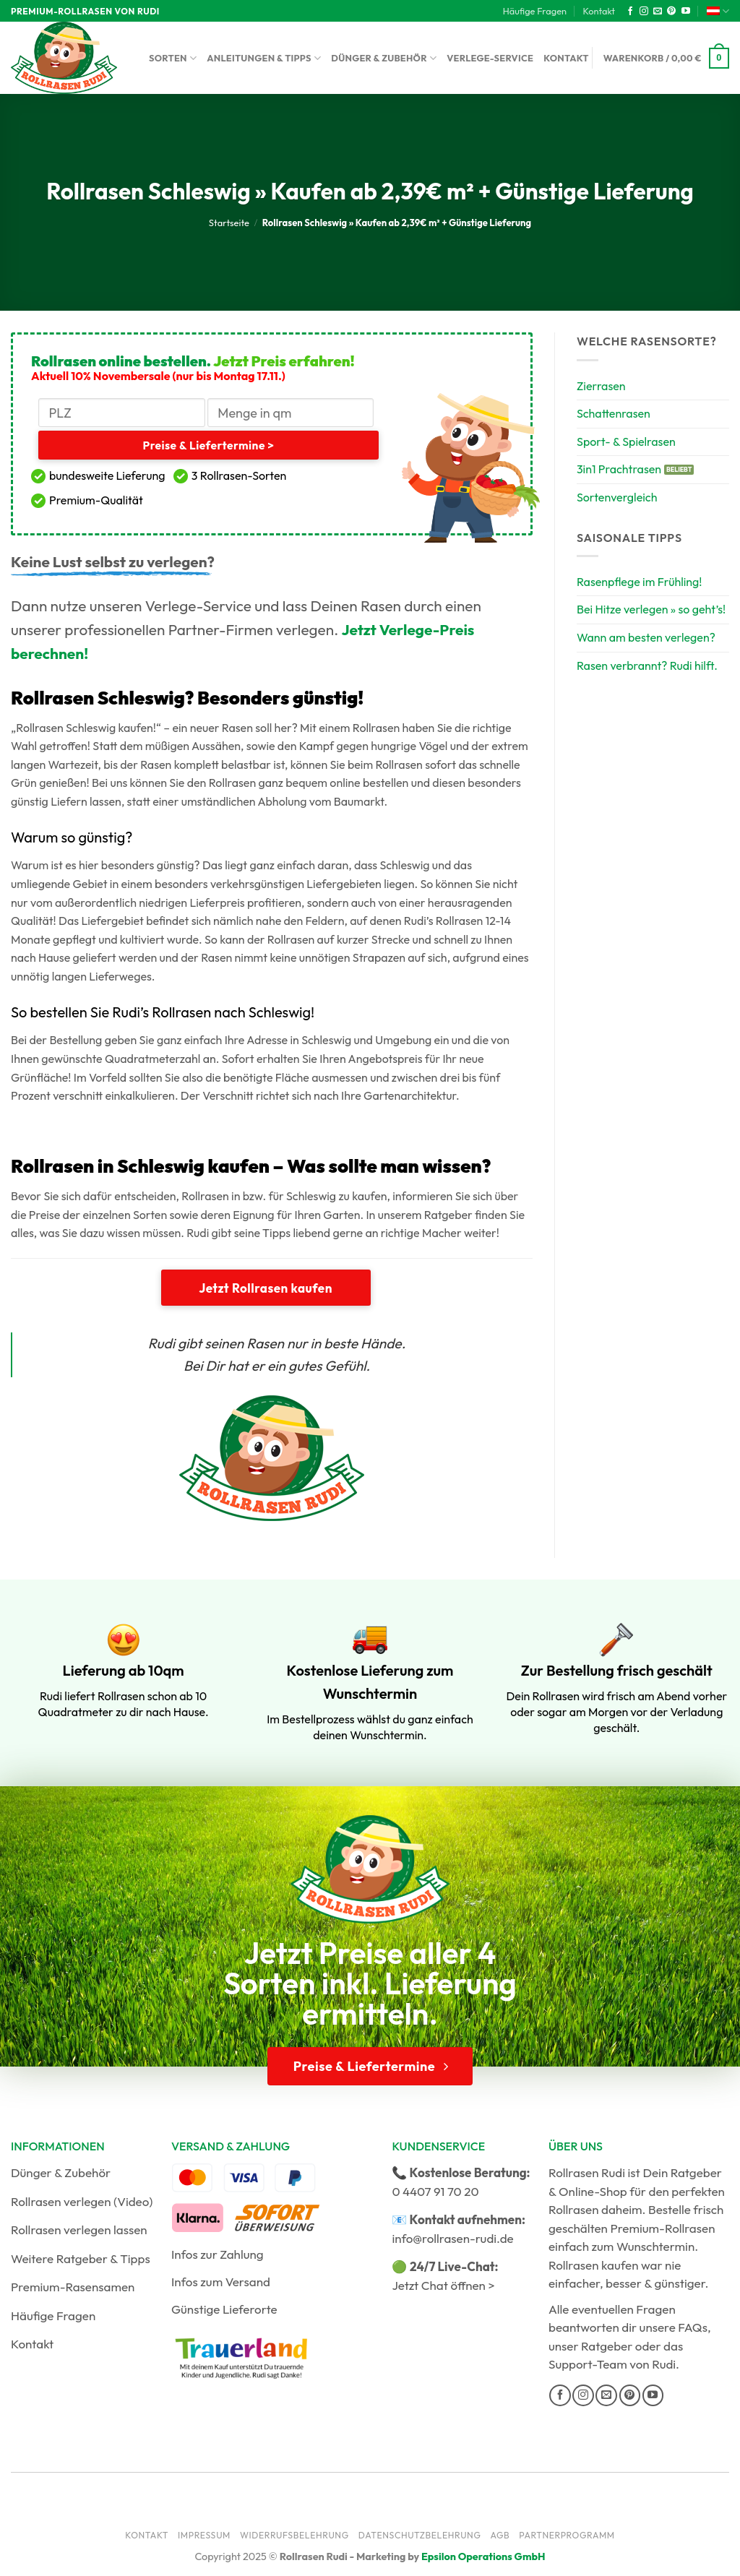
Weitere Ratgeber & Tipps (80, 2258)
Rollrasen (573, 2209)
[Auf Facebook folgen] (630, 12)
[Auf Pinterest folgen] (671, 12)
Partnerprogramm (567, 2535)
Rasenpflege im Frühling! (639, 581)
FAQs (692, 2327)
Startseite (229, 222)
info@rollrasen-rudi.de (452, 2238)
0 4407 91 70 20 (435, 2191)
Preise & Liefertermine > (208, 445)
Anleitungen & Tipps (264, 58)
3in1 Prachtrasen (619, 469)
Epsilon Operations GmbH (483, 2556)
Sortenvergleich (617, 497)
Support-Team (587, 2364)
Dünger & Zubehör (383, 58)
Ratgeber (606, 2345)
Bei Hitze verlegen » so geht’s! (651, 609)
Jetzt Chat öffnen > (443, 2285)
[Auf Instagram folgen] (644, 12)
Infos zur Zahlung (217, 2254)
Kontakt (598, 11)
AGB (499, 2535)
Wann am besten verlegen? (646, 637)
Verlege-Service (490, 58)
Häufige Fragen (535, 11)
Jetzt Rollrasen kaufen (265, 1288)
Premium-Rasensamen (72, 2286)
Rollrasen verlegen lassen (79, 2229)
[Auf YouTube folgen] (685, 12)
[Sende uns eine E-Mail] (657, 12)
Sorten (173, 58)
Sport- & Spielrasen (626, 441)
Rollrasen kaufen (593, 2265)
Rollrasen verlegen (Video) (82, 2201)
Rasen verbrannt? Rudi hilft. (647, 665)
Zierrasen (601, 386)
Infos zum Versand (220, 2281)
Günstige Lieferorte (224, 2309)
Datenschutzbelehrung (419, 2535)
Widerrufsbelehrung (294, 2535)
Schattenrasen (613, 413)
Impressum (204, 2535)
